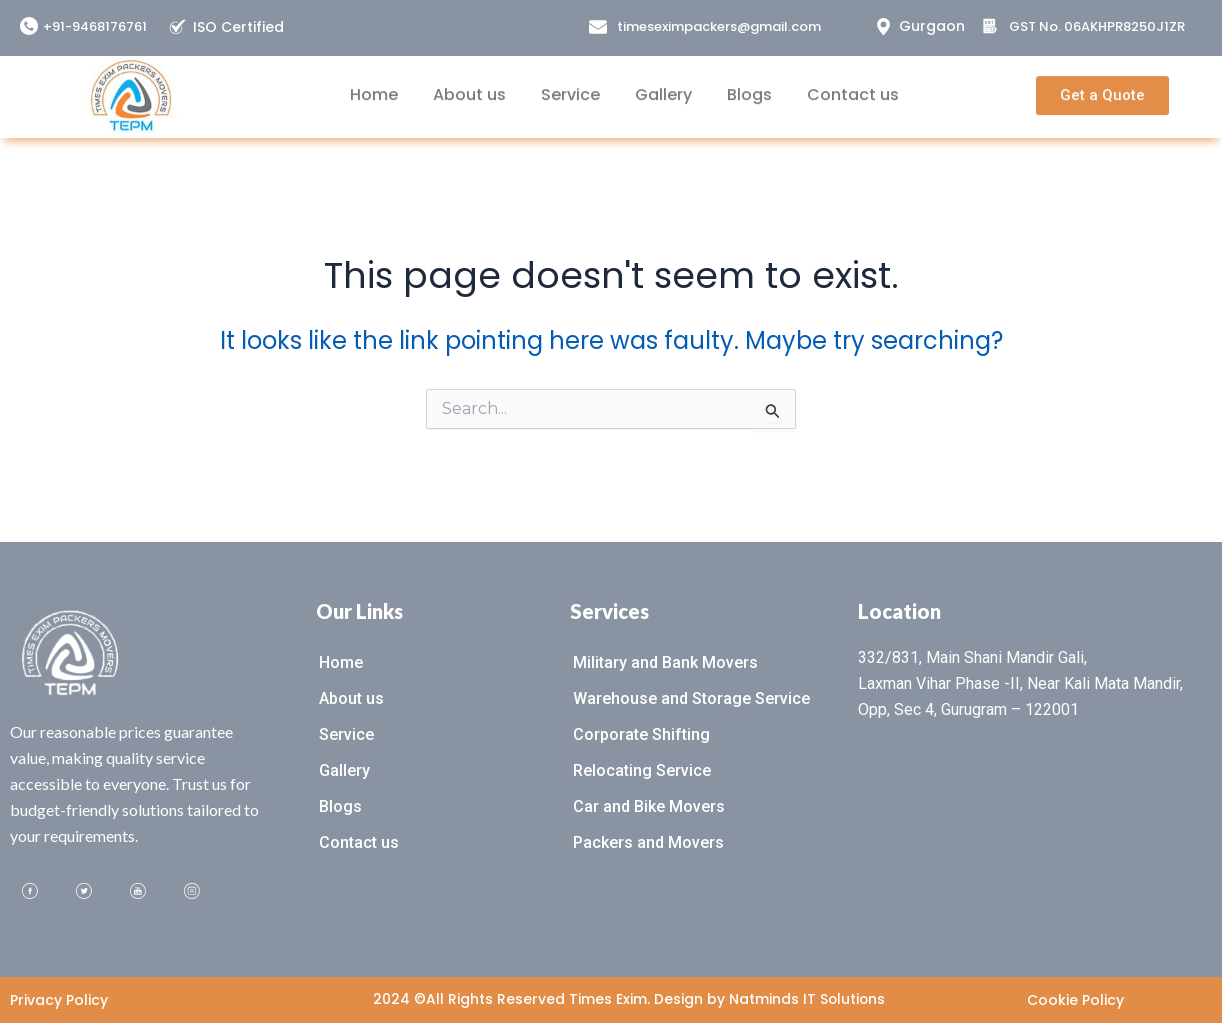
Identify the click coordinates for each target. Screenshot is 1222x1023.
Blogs (749, 84)
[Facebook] (30, 892)
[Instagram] (192, 892)
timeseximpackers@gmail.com (719, 26)
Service (570, 84)
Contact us (853, 84)
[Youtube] (138, 892)
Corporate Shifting (641, 734)
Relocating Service (642, 770)
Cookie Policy (1075, 1000)
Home (374, 84)
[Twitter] (84, 892)
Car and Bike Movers (649, 806)
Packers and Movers (648, 842)
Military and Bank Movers (665, 662)
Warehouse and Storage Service (691, 698)
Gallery (663, 84)
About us (469, 84)
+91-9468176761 (95, 26)
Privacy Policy (59, 1000)
